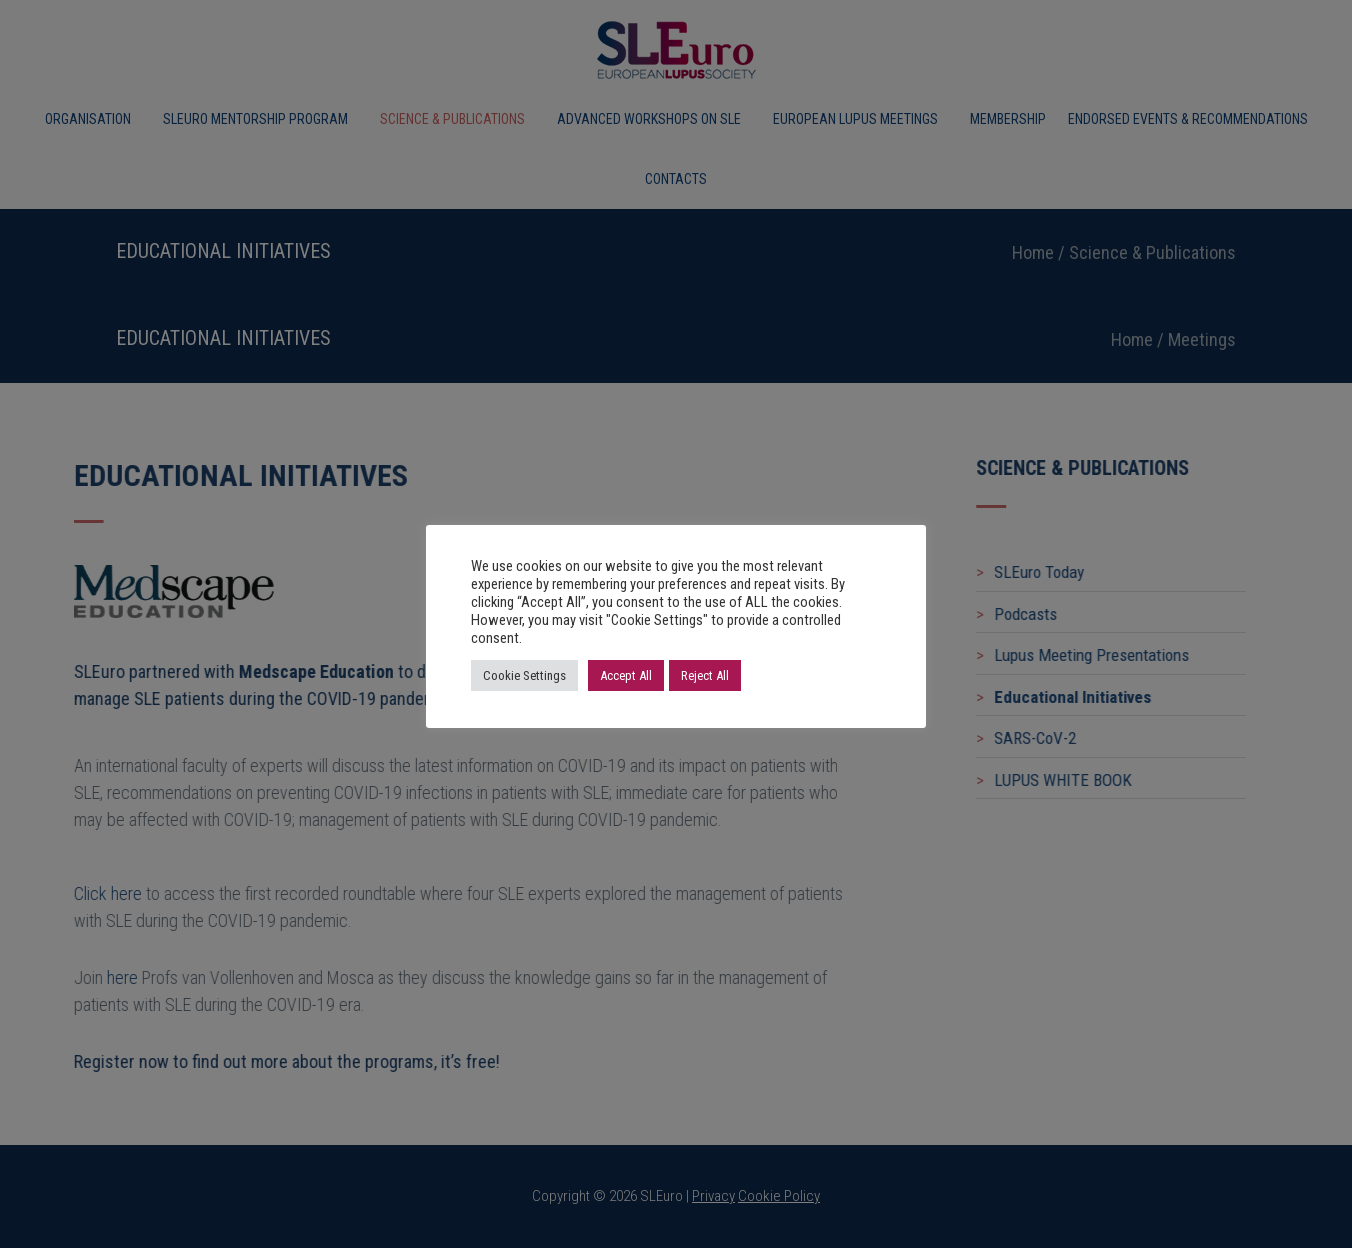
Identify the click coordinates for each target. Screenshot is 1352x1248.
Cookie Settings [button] (524, 675)
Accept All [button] (626, 675)
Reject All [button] (705, 675)
